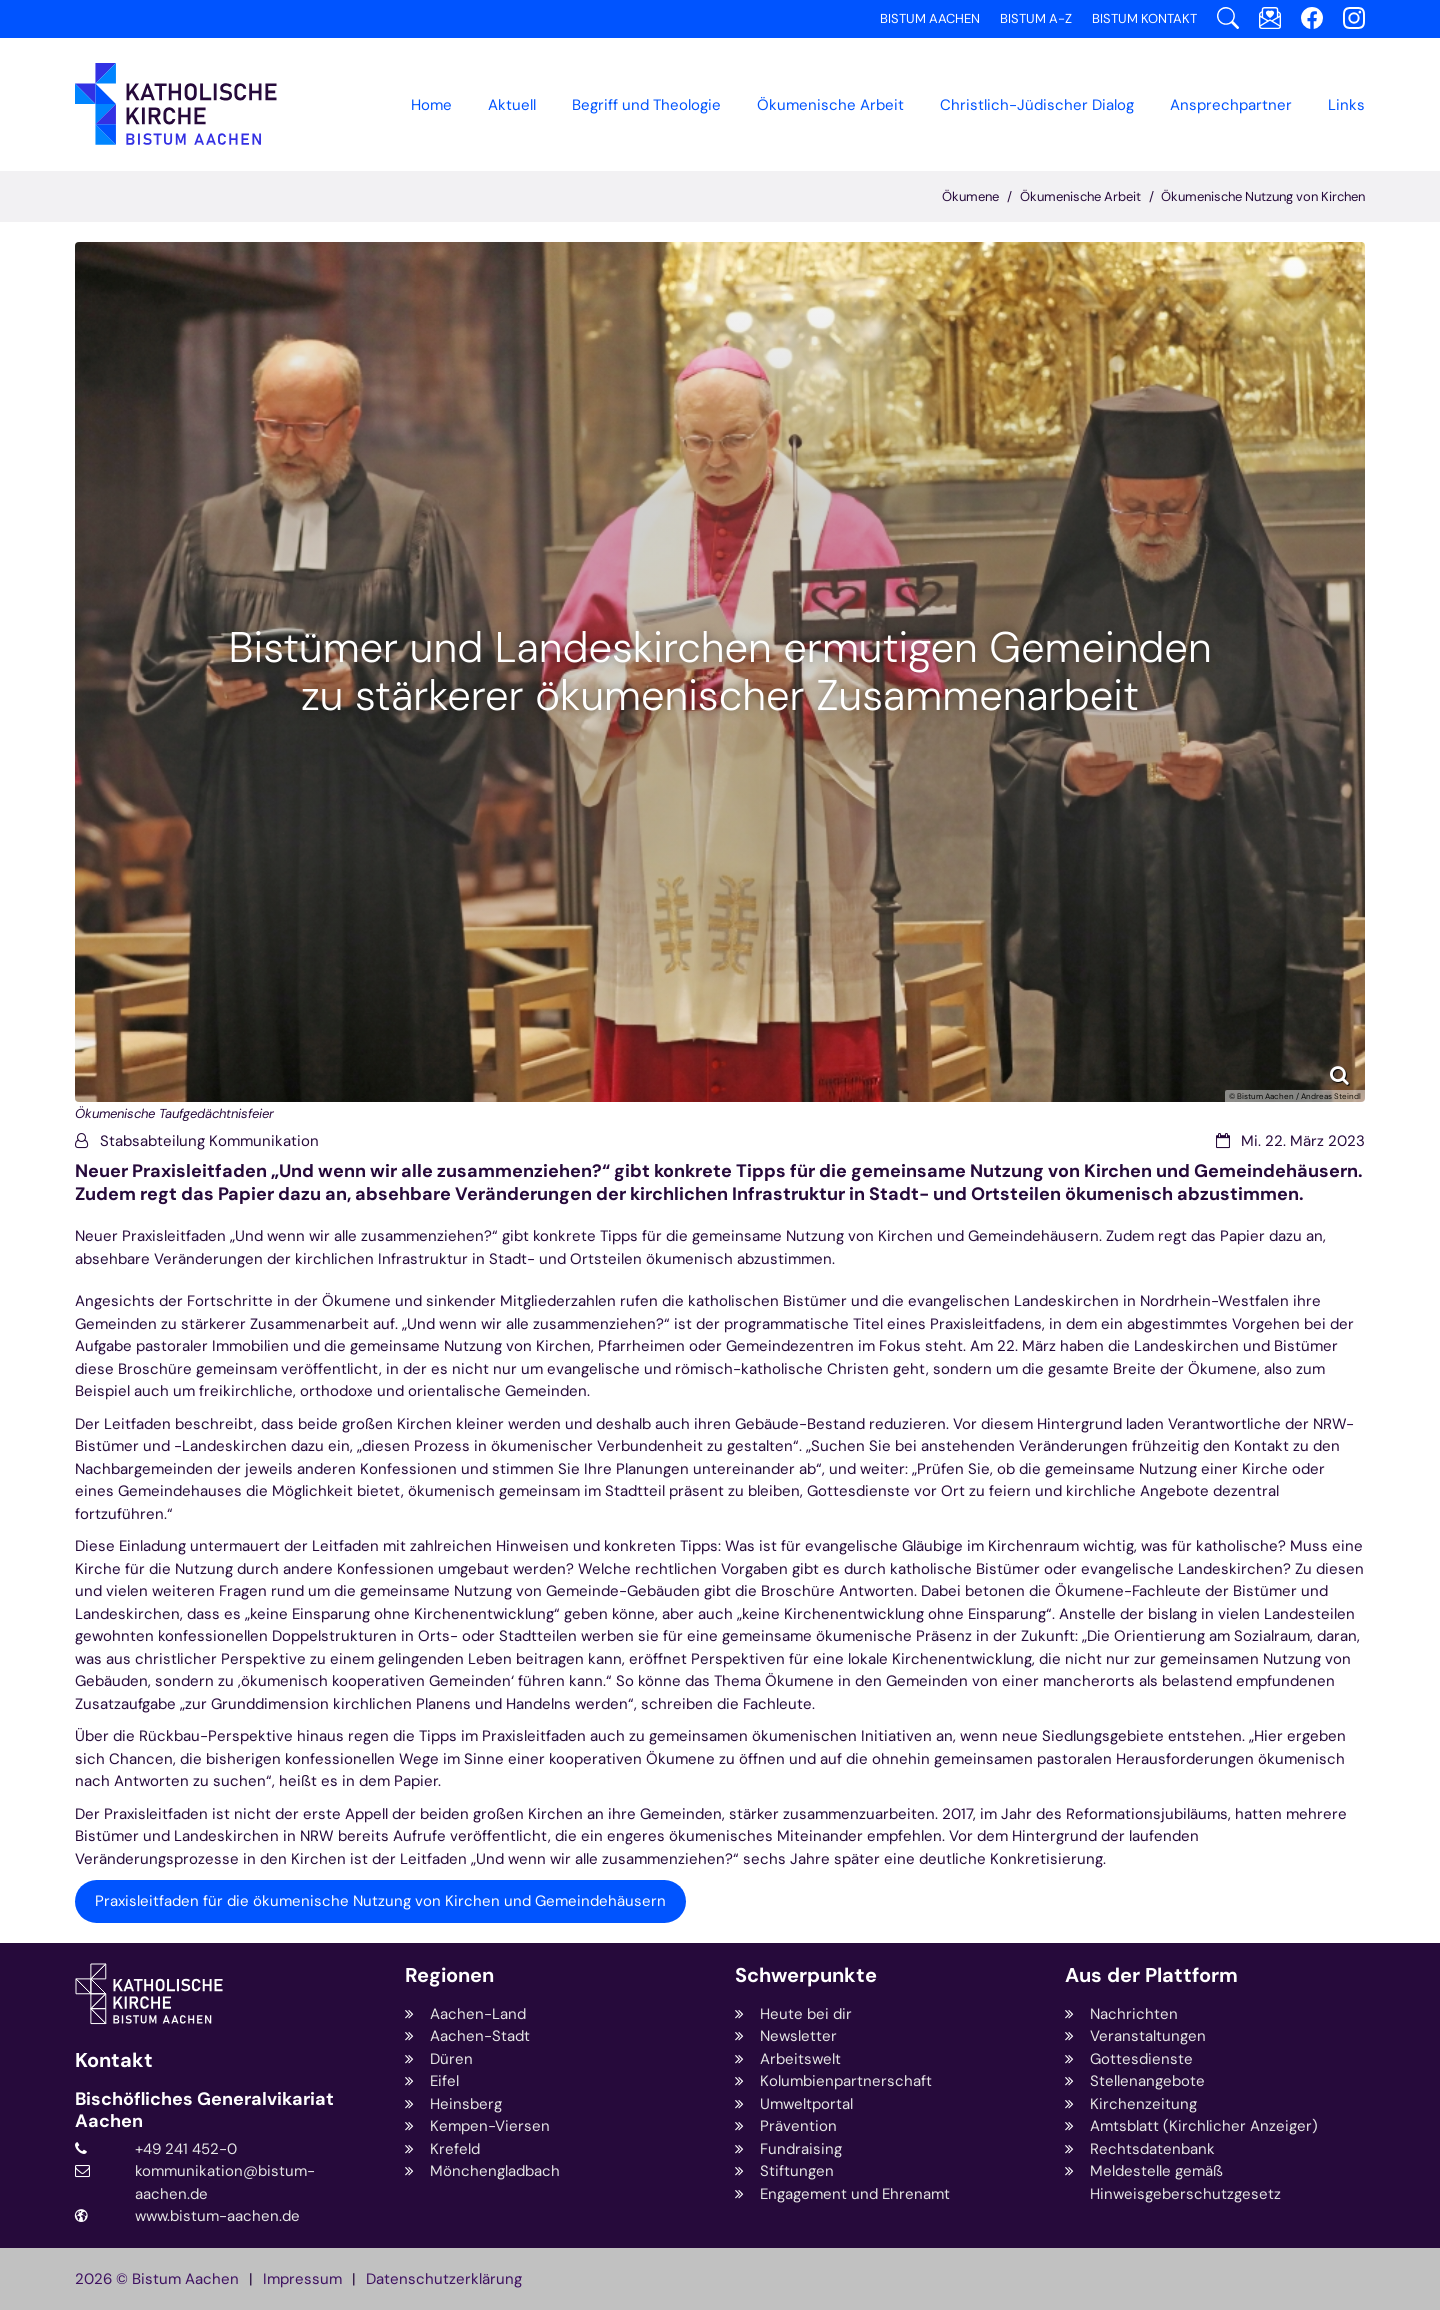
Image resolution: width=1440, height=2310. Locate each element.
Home (431, 105)
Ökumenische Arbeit (1080, 196)
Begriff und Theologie (646, 105)
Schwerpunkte (806, 1975)
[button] (830, 105)
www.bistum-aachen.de (217, 2216)
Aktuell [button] (512, 105)
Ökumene (970, 196)
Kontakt (114, 2060)
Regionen (449, 1975)
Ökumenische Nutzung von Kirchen (1263, 196)
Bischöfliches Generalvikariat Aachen (204, 2110)
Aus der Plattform (1151, 1975)
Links (1346, 105)
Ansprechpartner (1231, 105)
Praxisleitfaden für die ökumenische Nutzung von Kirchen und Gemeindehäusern (380, 1901)
